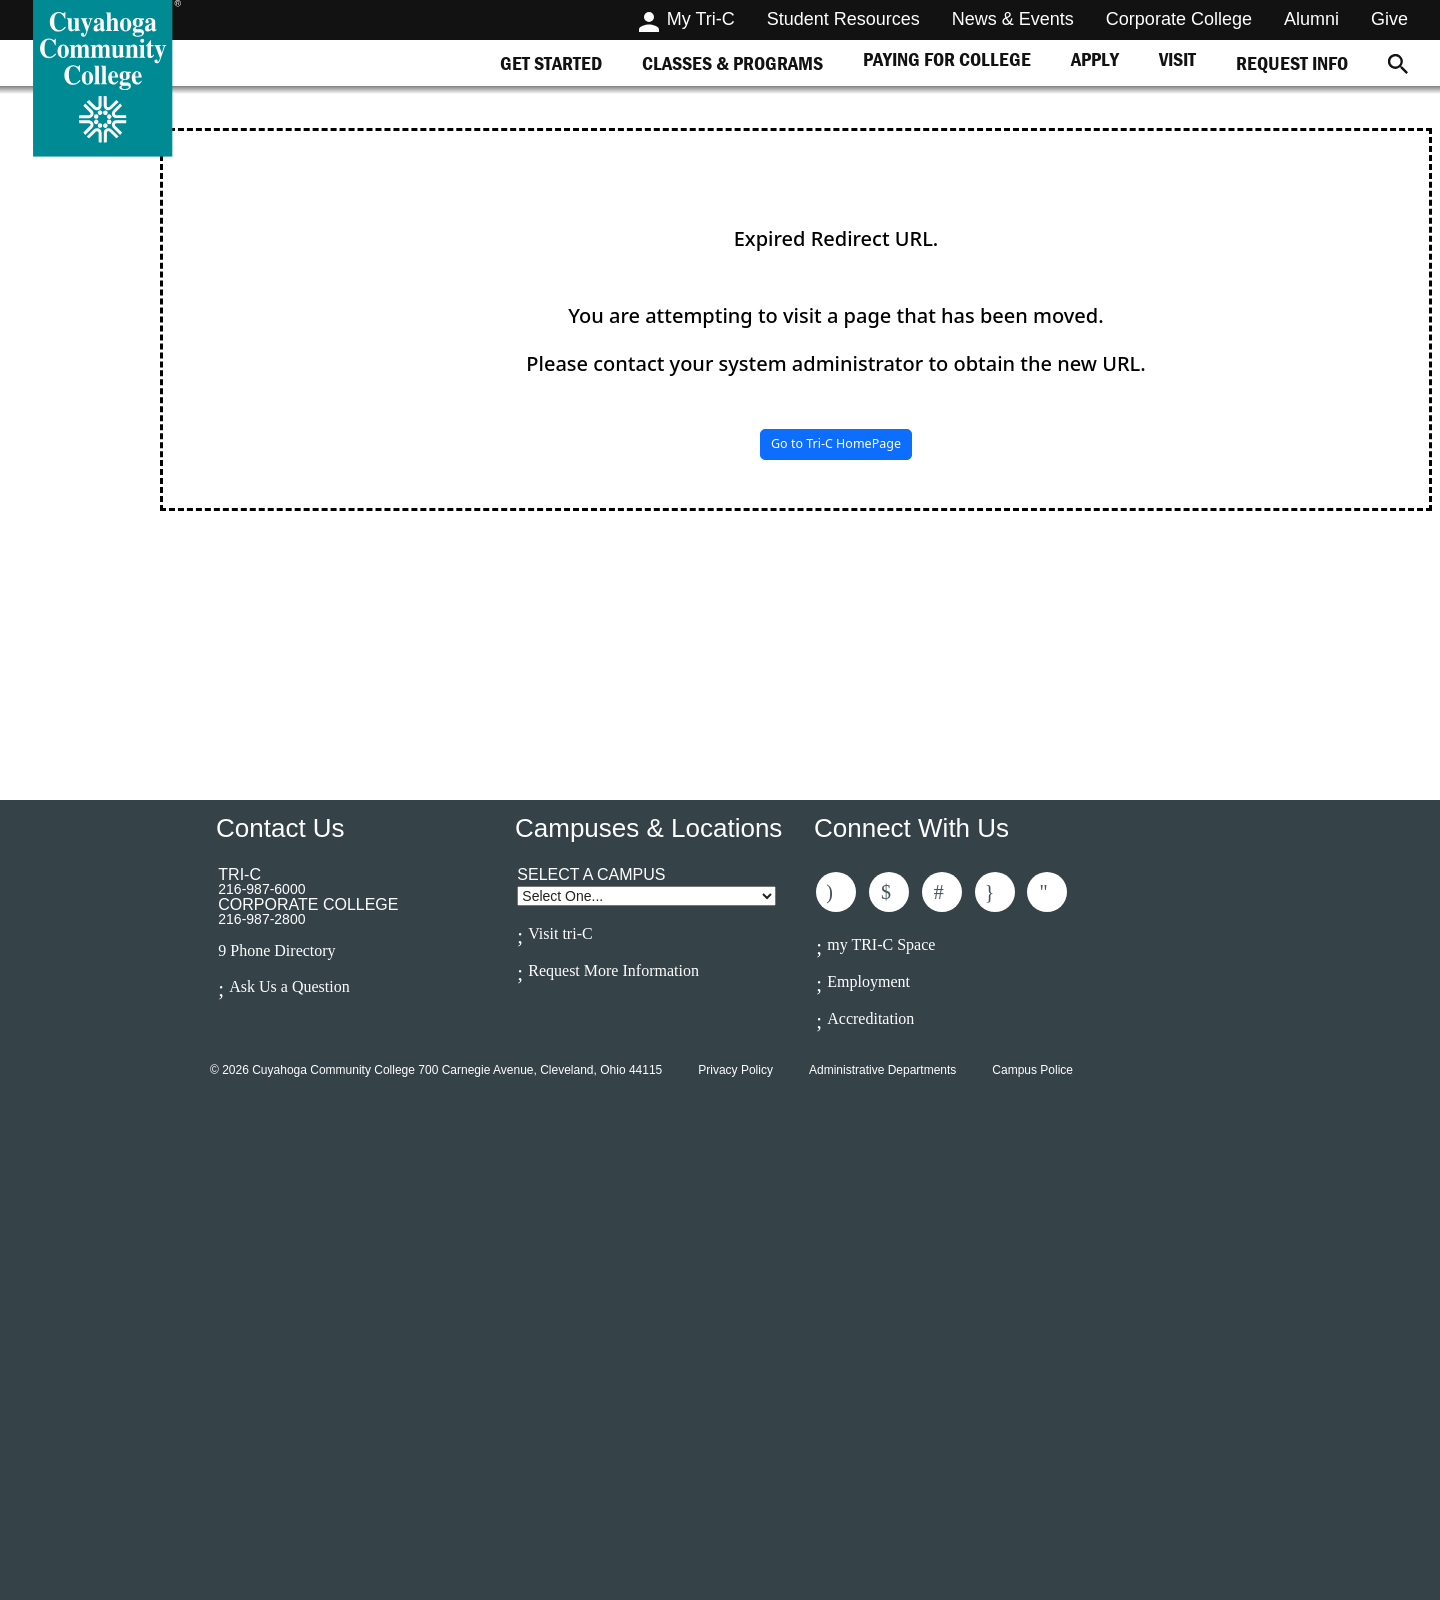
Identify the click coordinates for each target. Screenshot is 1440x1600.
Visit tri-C (560, 933)
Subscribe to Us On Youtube (1047, 892)
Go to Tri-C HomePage (836, 443)
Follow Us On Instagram (995, 892)
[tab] (551, 63)
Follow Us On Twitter (889, 892)
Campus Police (1032, 1070)
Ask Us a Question (289, 986)
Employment (868, 981)
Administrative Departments (882, 1070)
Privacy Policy (735, 1070)
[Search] (1398, 63)
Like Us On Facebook (836, 892)
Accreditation (870, 1018)
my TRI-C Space (881, 944)
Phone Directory (282, 951)
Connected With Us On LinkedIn (942, 892)
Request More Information (613, 970)
